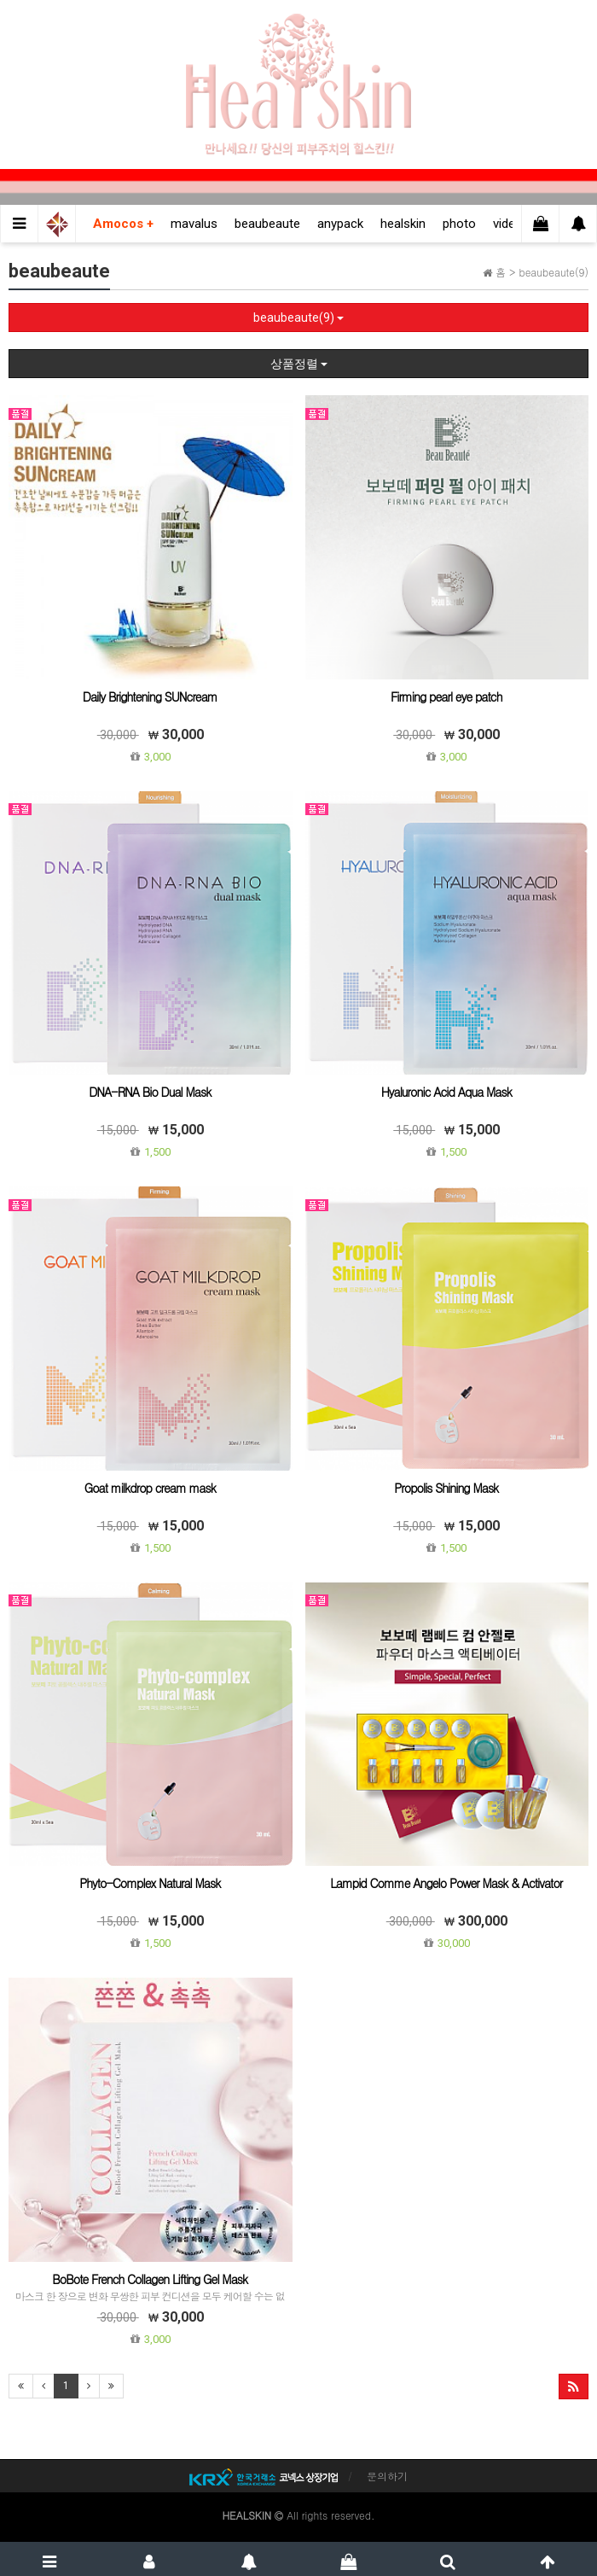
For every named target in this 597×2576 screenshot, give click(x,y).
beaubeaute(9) (298, 317)
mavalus (194, 223)
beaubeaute (267, 223)
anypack (340, 223)
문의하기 (387, 2475)
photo (459, 223)
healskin (403, 223)
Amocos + (123, 223)
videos (511, 223)
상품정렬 (298, 363)
